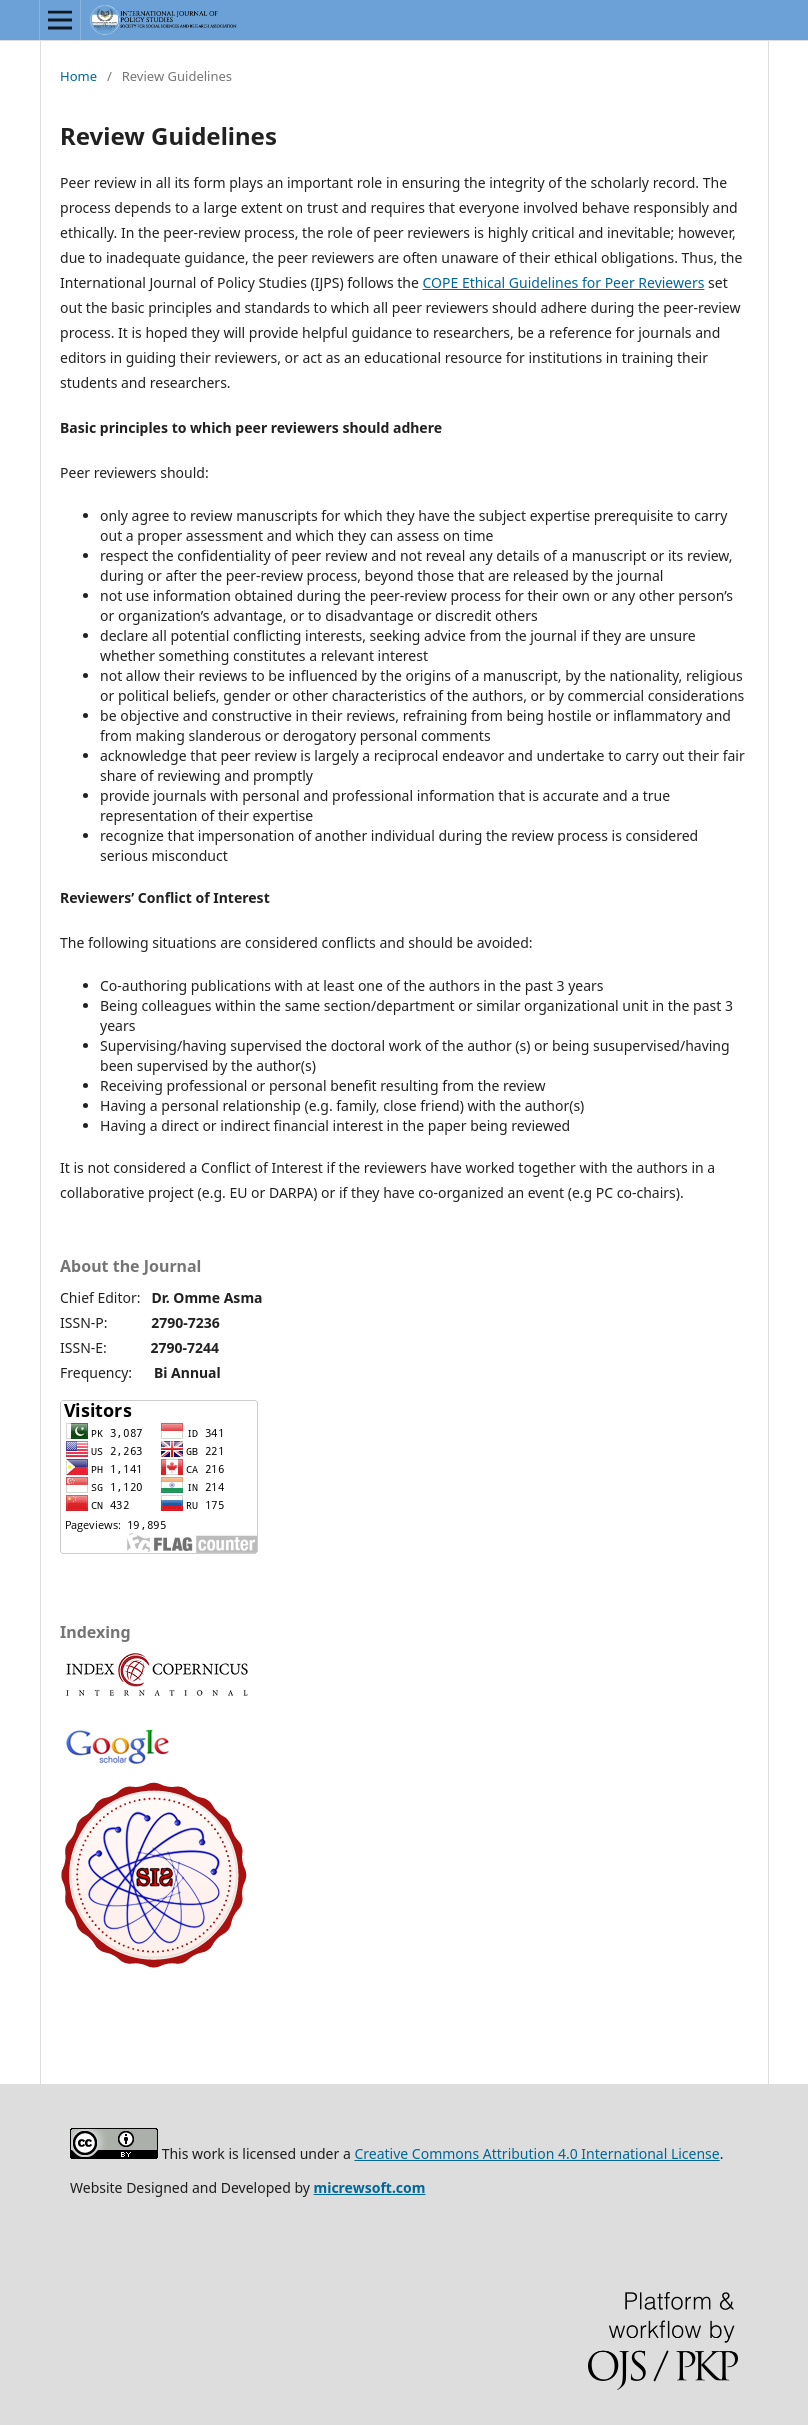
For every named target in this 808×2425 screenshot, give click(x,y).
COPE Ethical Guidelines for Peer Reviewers (564, 282)
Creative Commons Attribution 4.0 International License (536, 2153)
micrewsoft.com (370, 2187)
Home (78, 76)
